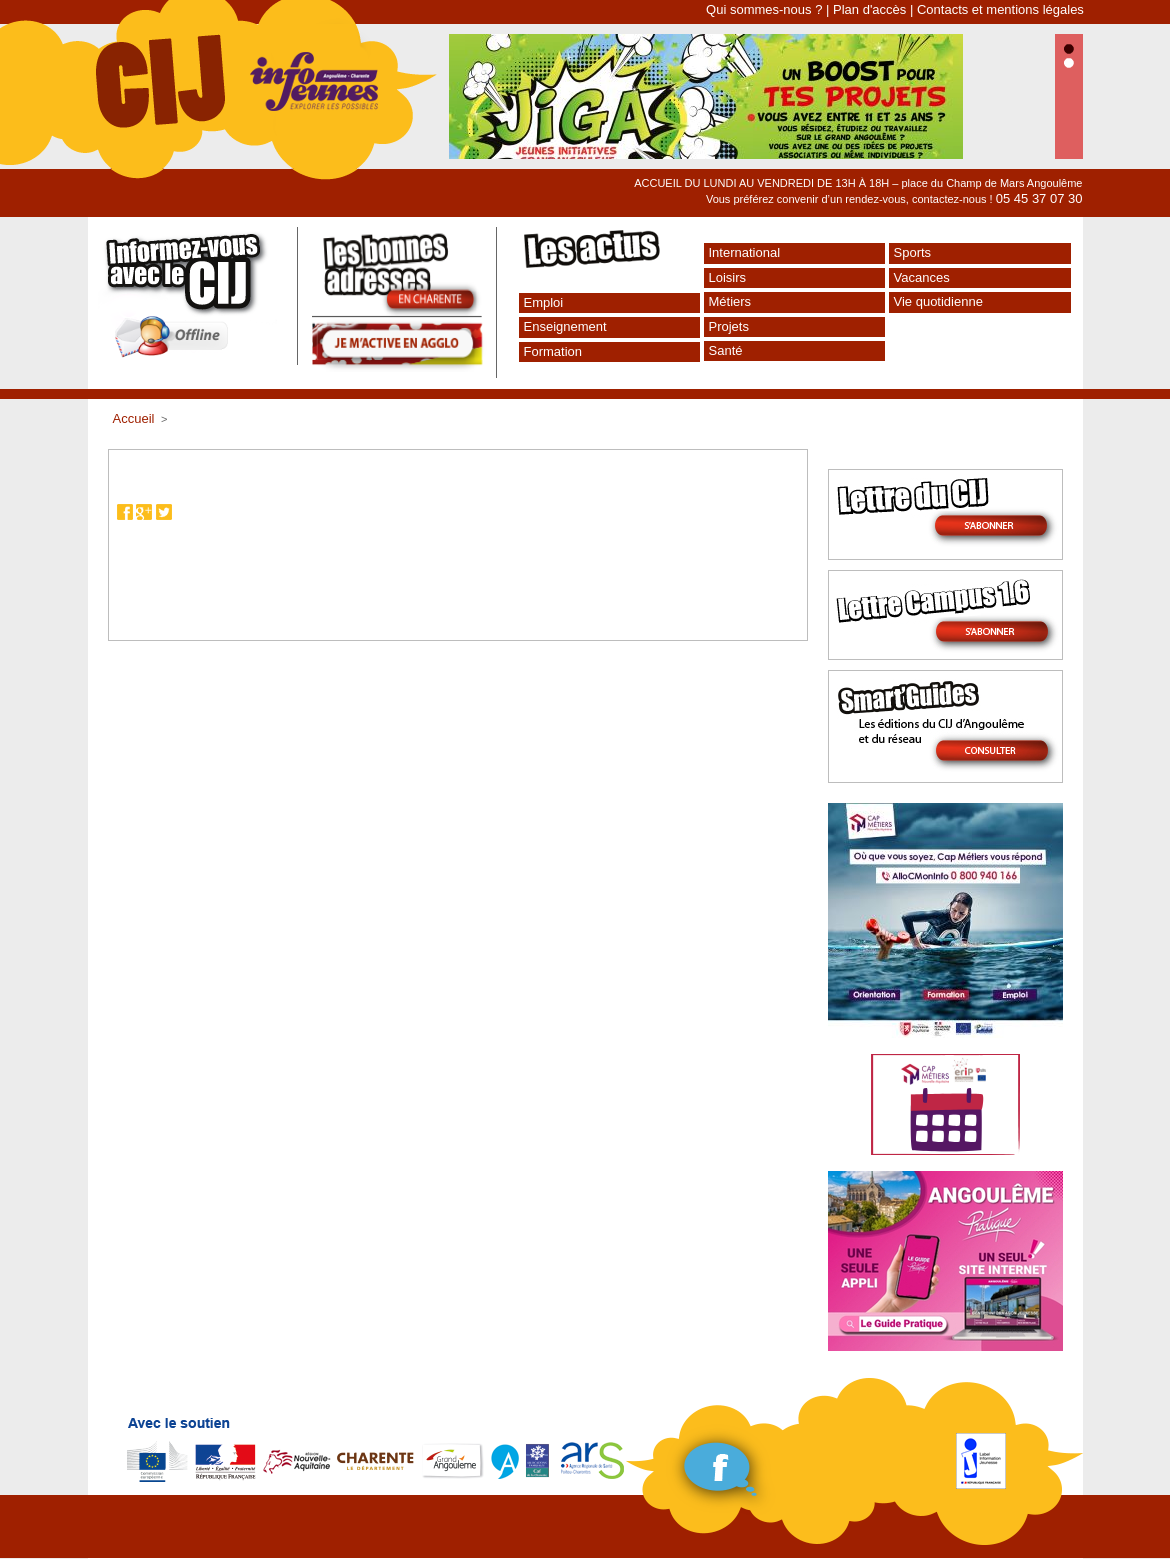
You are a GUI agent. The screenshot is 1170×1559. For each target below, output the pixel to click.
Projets (729, 326)
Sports (913, 252)
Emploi (544, 302)
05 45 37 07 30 (1039, 198)
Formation (553, 351)
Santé (726, 350)
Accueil (134, 418)
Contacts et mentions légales (1000, 9)
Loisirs (728, 277)
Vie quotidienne (938, 301)
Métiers (730, 301)
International (745, 252)
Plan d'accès (869, 9)
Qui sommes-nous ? (764, 9)
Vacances (922, 277)
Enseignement (565, 326)
